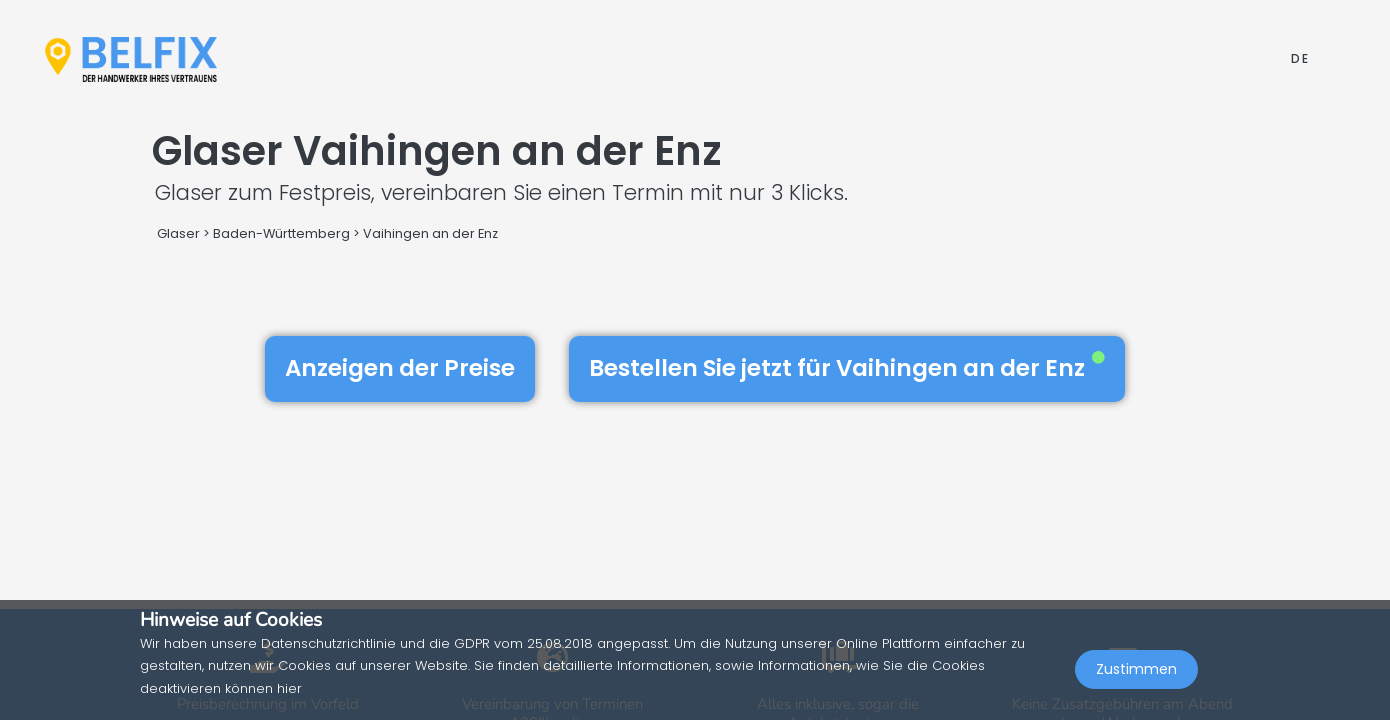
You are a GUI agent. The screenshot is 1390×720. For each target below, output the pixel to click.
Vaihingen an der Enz (430, 233)
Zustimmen (1136, 676)
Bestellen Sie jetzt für (847, 368)
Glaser (178, 233)
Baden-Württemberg (281, 233)
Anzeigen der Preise (400, 368)
